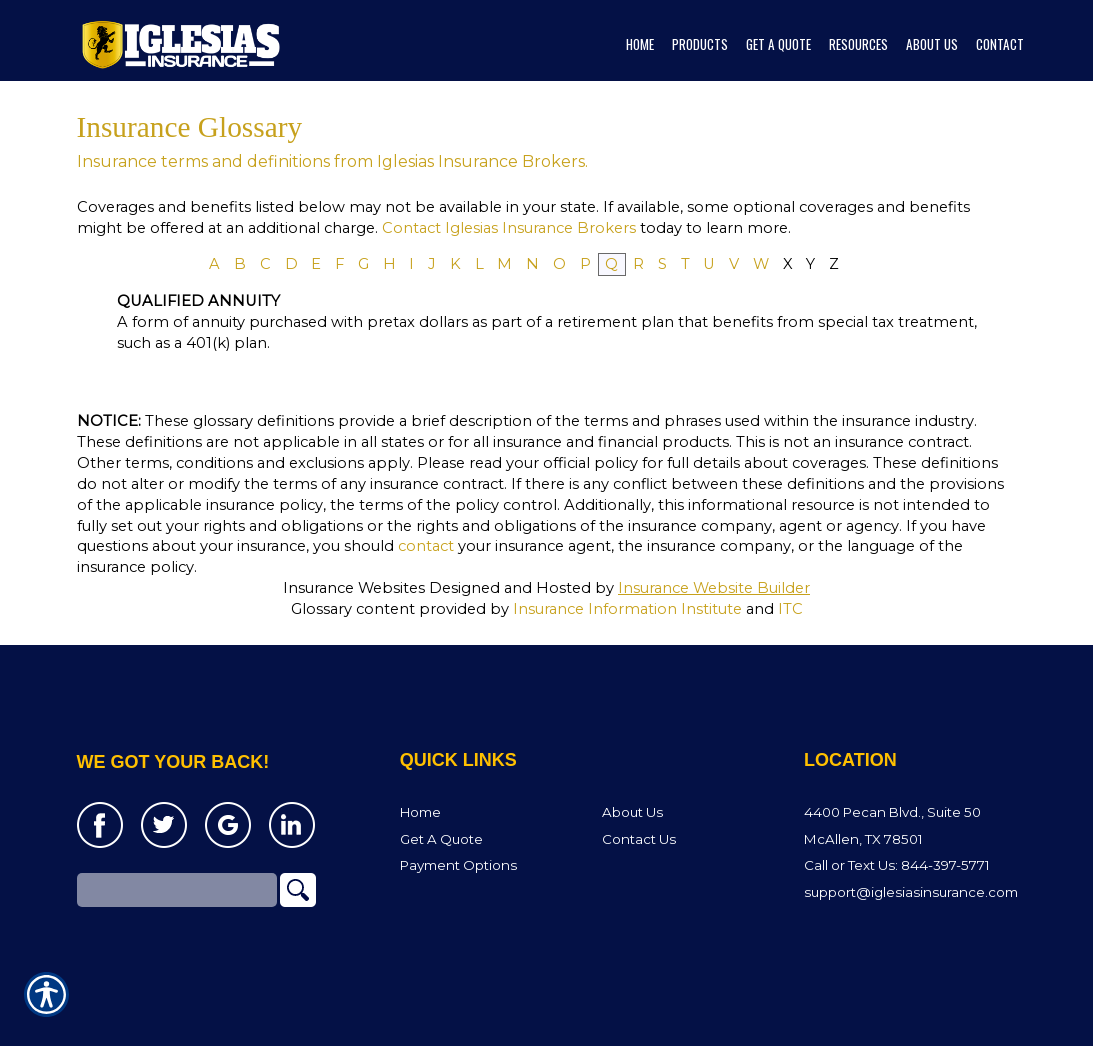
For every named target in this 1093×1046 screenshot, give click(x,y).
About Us (632, 813)
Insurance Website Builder (714, 588)
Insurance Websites (354, 588)
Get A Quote (441, 839)
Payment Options (458, 866)
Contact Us (639, 839)
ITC (790, 609)
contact (426, 546)
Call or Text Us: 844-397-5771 (897, 866)
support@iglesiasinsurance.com (911, 893)
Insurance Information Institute (627, 609)
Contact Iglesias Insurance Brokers (509, 228)
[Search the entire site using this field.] (177, 891)
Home (420, 813)
